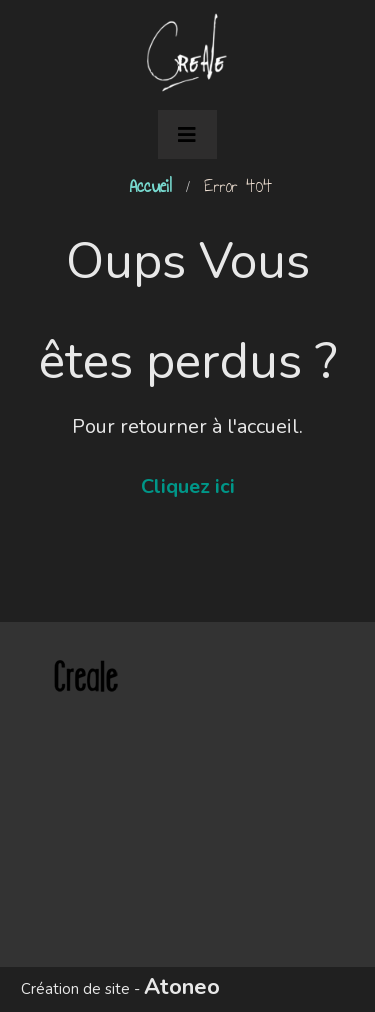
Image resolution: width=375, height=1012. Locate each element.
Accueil (150, 186)
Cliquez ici (188, 486)
